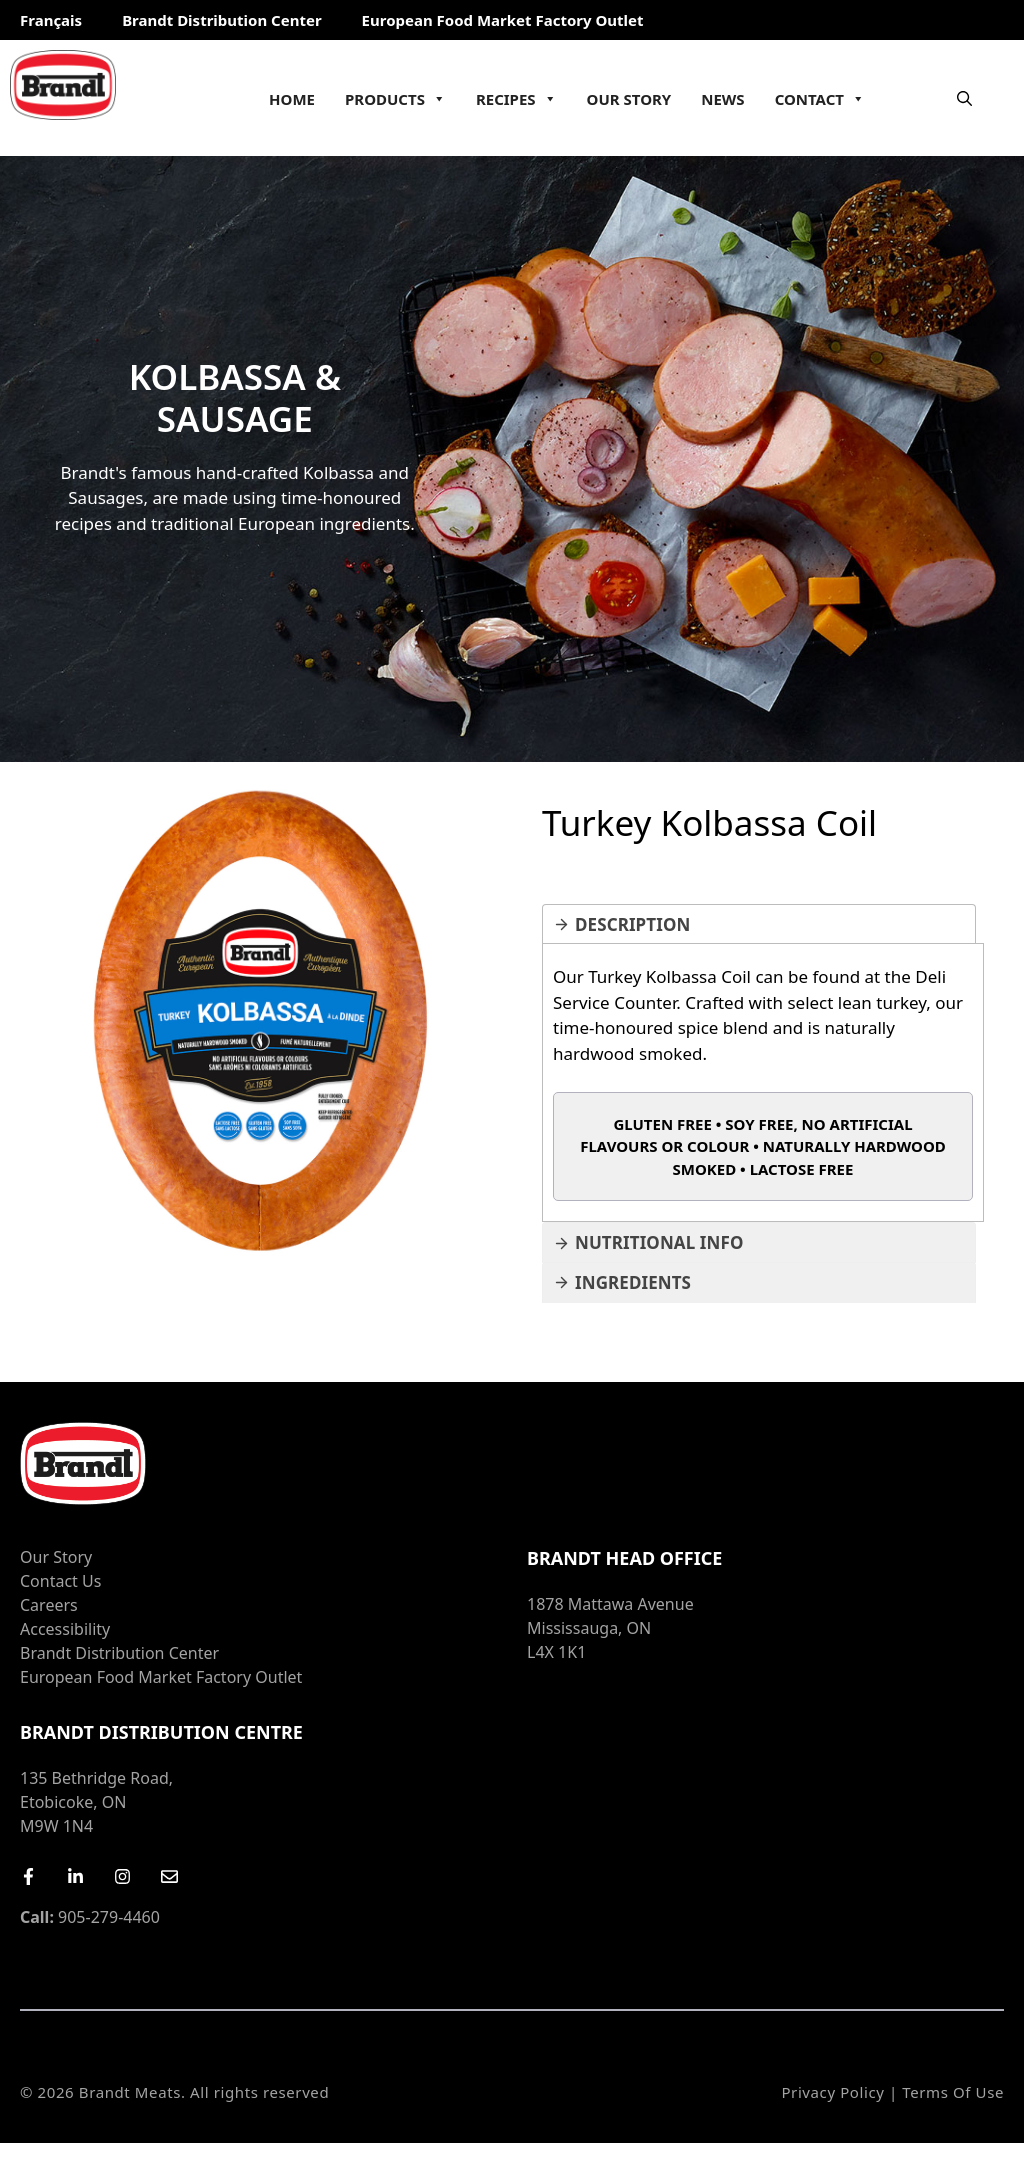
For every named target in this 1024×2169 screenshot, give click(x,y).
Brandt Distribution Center (221, 20)
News (722, 99)
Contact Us (60, 1581)
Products (395, 99)
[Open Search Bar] (964, 98)
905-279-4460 (90, 1917)
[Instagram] (122, 1876)
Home (292, 99)
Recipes (516, 99)
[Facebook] (28, 1876)
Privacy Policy (832, 2092)
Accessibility (65, 1629)
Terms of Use (953, 2092)
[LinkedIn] (75, 1876)
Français (51, 20)
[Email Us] (169, 1876)
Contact (820, 99)
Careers (49, 1605)
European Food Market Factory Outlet (503, 20)
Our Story (629, 99)
